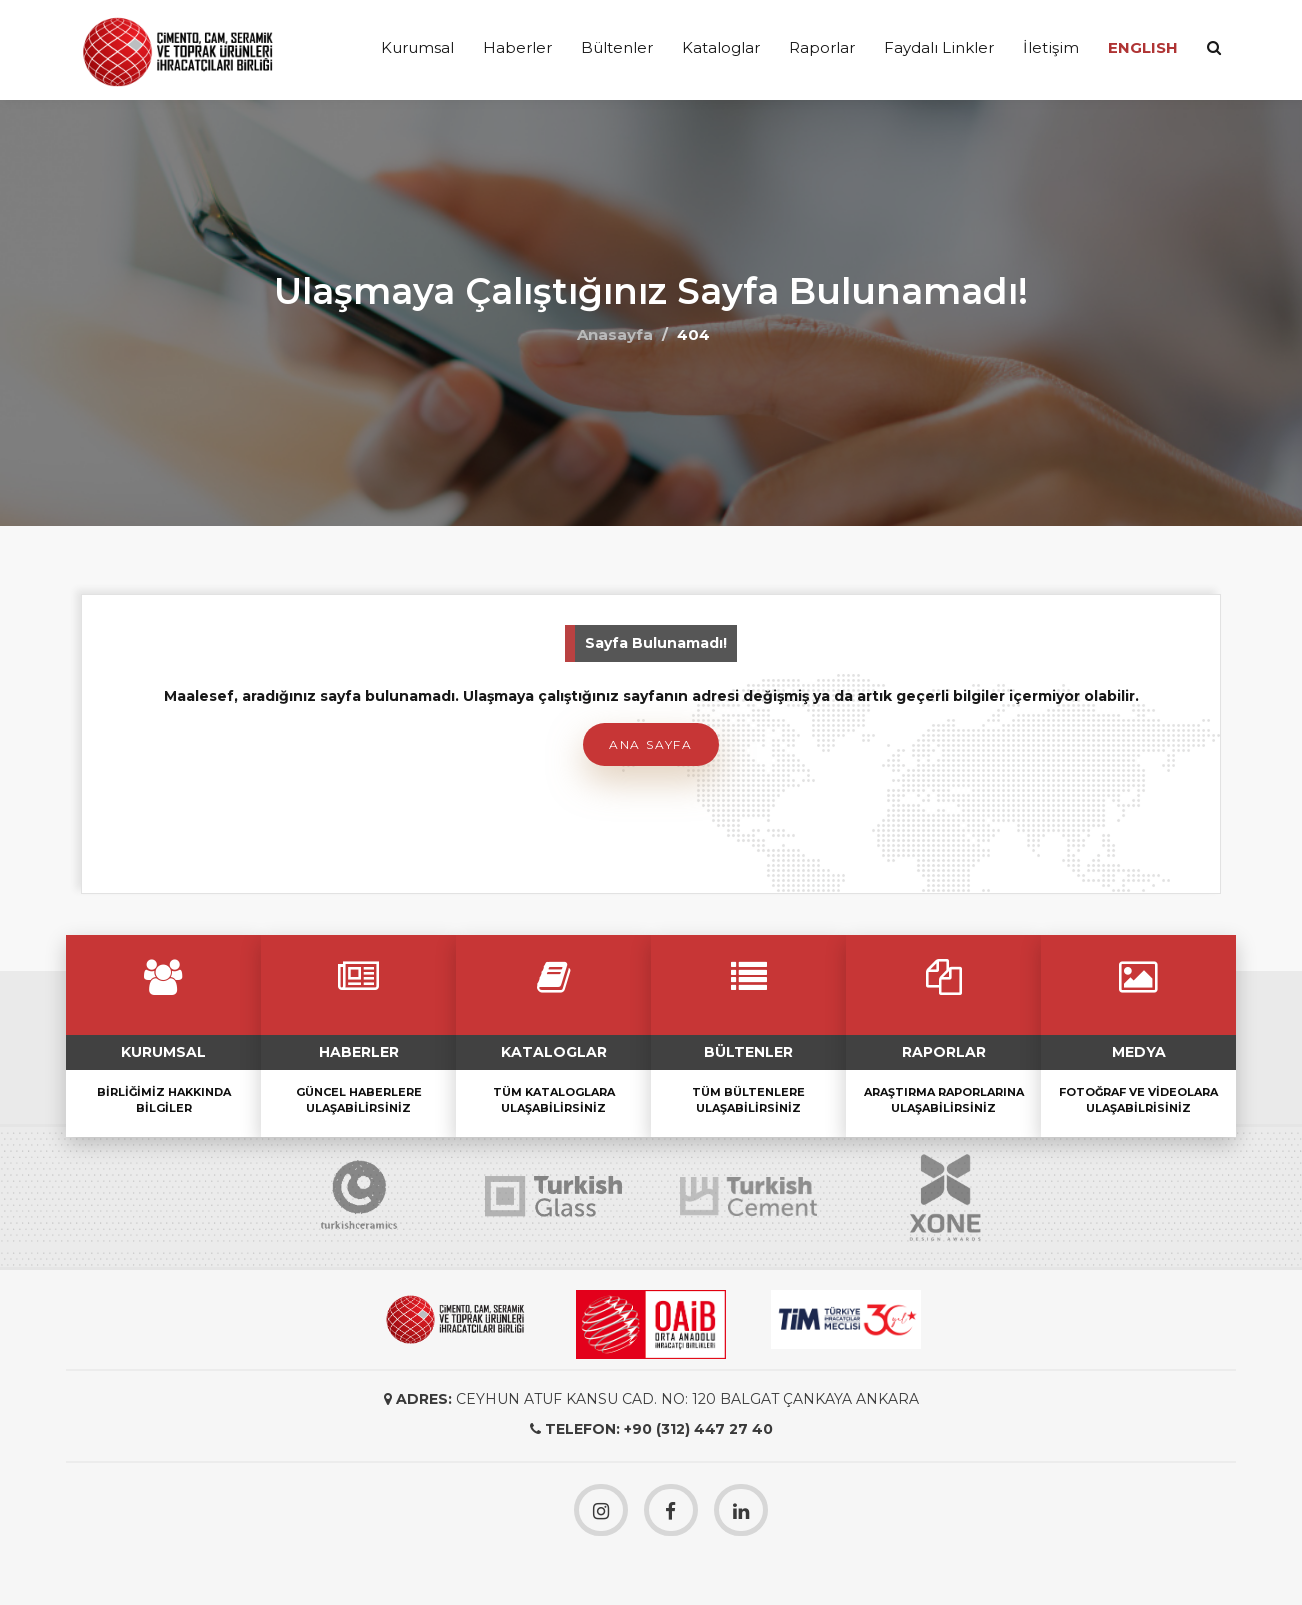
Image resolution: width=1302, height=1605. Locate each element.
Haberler (517, 47)
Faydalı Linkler (939, 47)
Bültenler (617, 47)
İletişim (1051, 47)
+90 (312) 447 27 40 (698, 1429)
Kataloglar (721, 47)
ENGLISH (1143, 47)
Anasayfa (615, 334)
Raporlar (822, 47)
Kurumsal (417, 47)
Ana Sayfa (651, 744)
